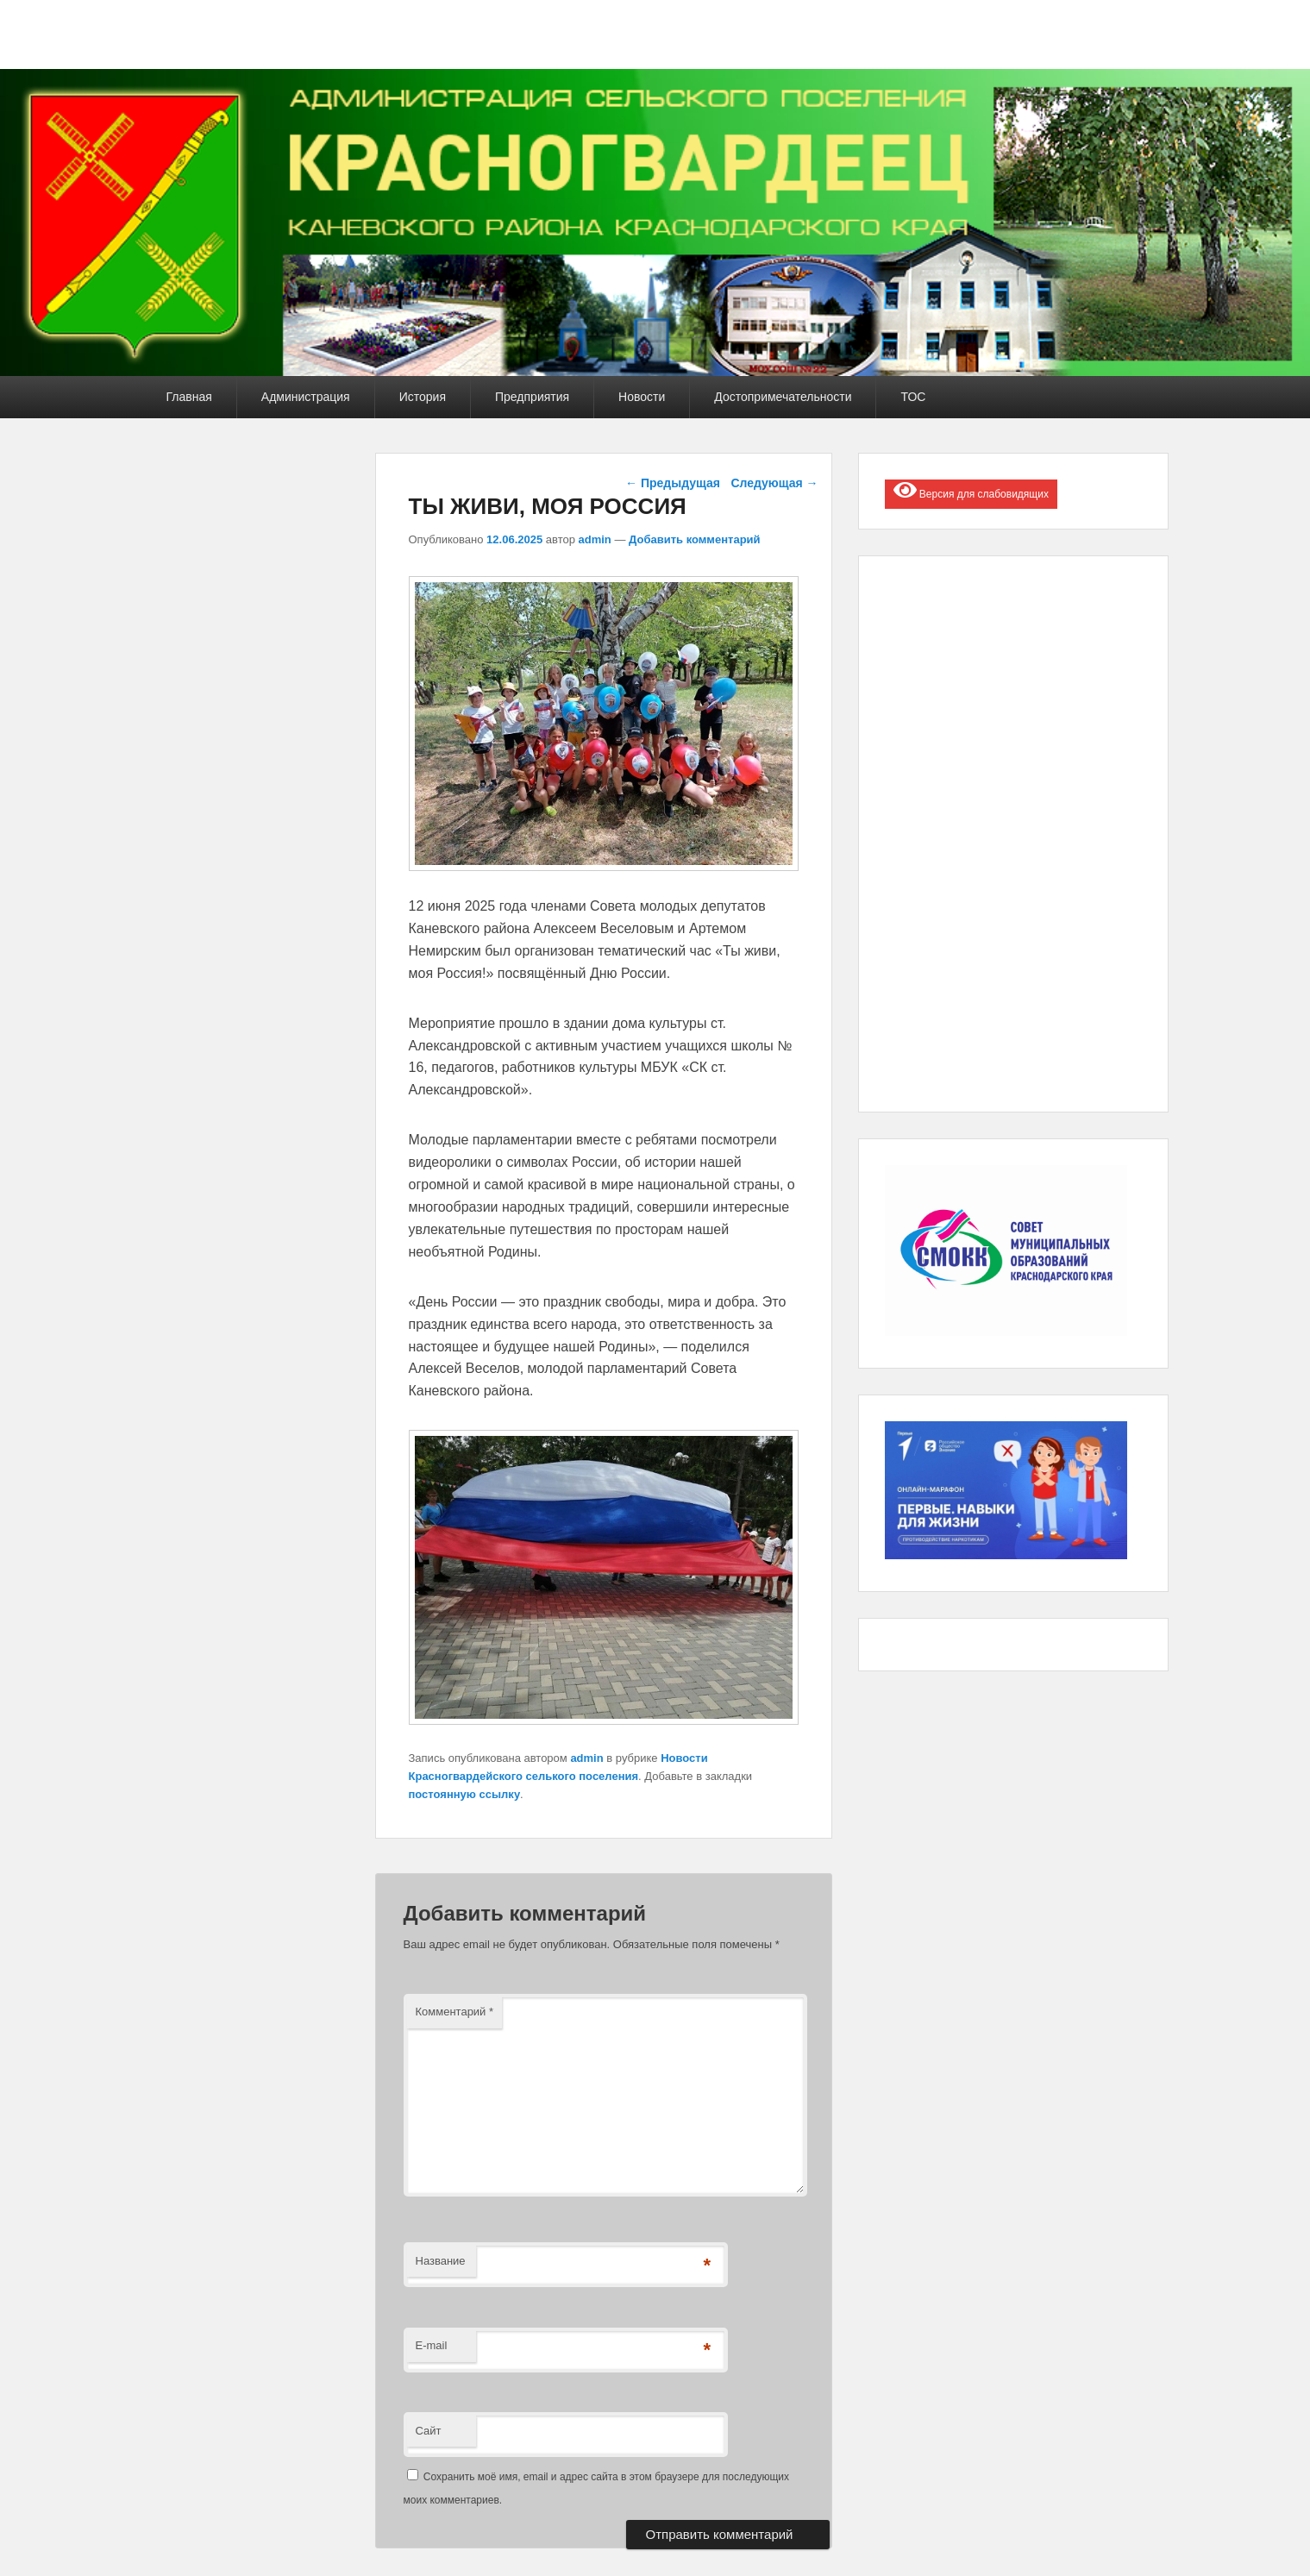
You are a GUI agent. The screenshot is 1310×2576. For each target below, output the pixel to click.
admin (595, 539)
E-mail (432, 2345)
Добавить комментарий (695, 539)
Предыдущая (672, 483)
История (422, 397)
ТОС (912, 397)
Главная (189, 397)
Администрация (305, 397)
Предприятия (532, 397)
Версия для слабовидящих (971, 489)
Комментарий (455, 2011)
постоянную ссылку (465, 1794)
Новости (641, 397)
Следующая (774, 483)
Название (441, 2260)
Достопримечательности (782, 397)
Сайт (429, 2430)
